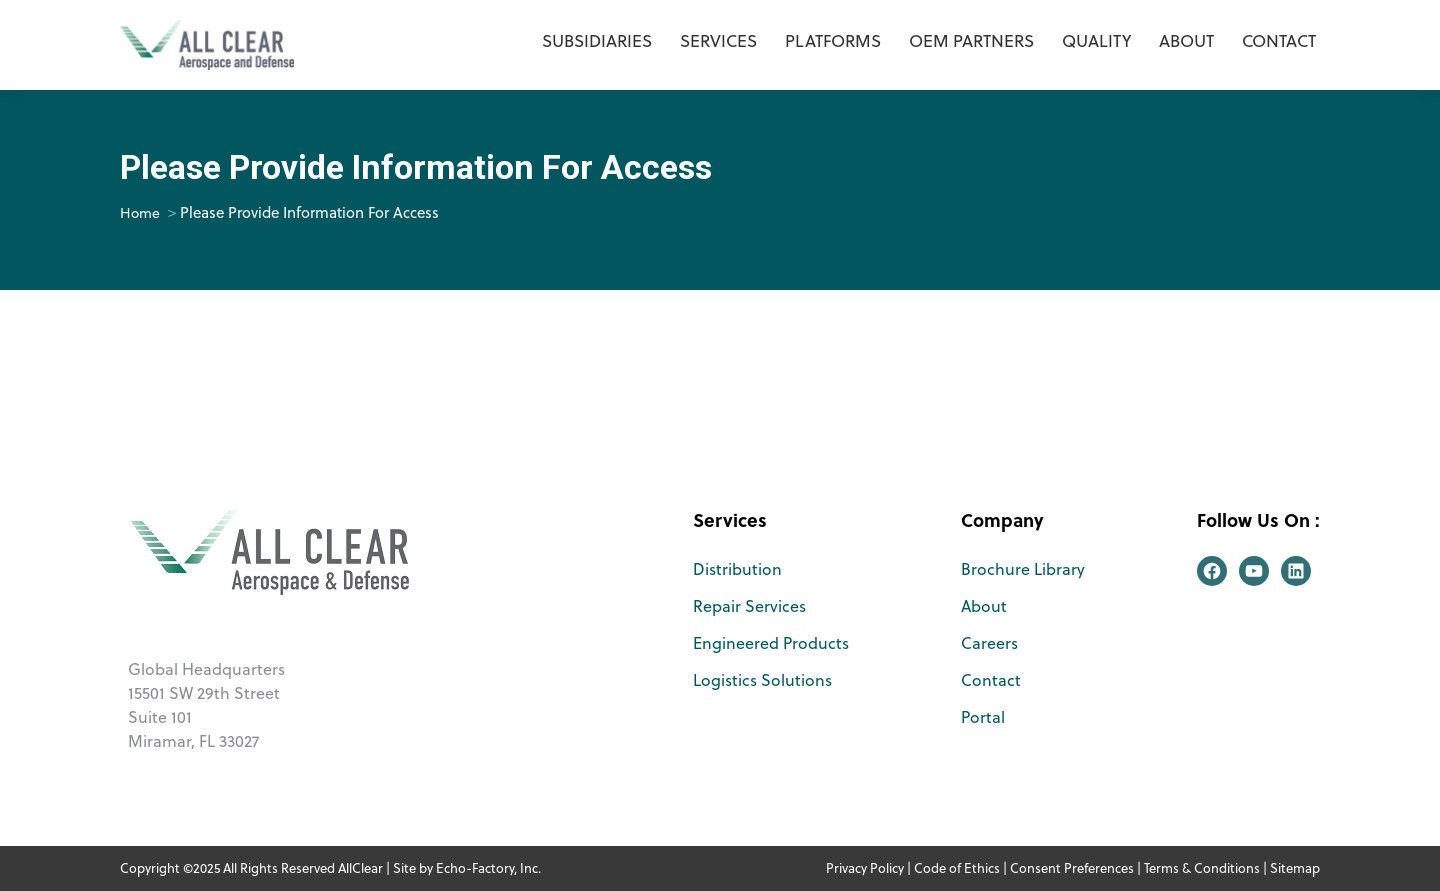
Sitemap (1295, 868)
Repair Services (749, 606)
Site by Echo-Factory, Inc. (467, 868)
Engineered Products (771, 643)
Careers (989, 643)
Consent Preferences (1072, 868)
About (984, 606)
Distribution (737, 569)
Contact (991, 680)
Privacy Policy (865, 868)
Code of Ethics (957, 868)
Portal (983, 717)
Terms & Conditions (1202, 868)
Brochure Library (1023, 569)
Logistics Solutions (762, 680)
